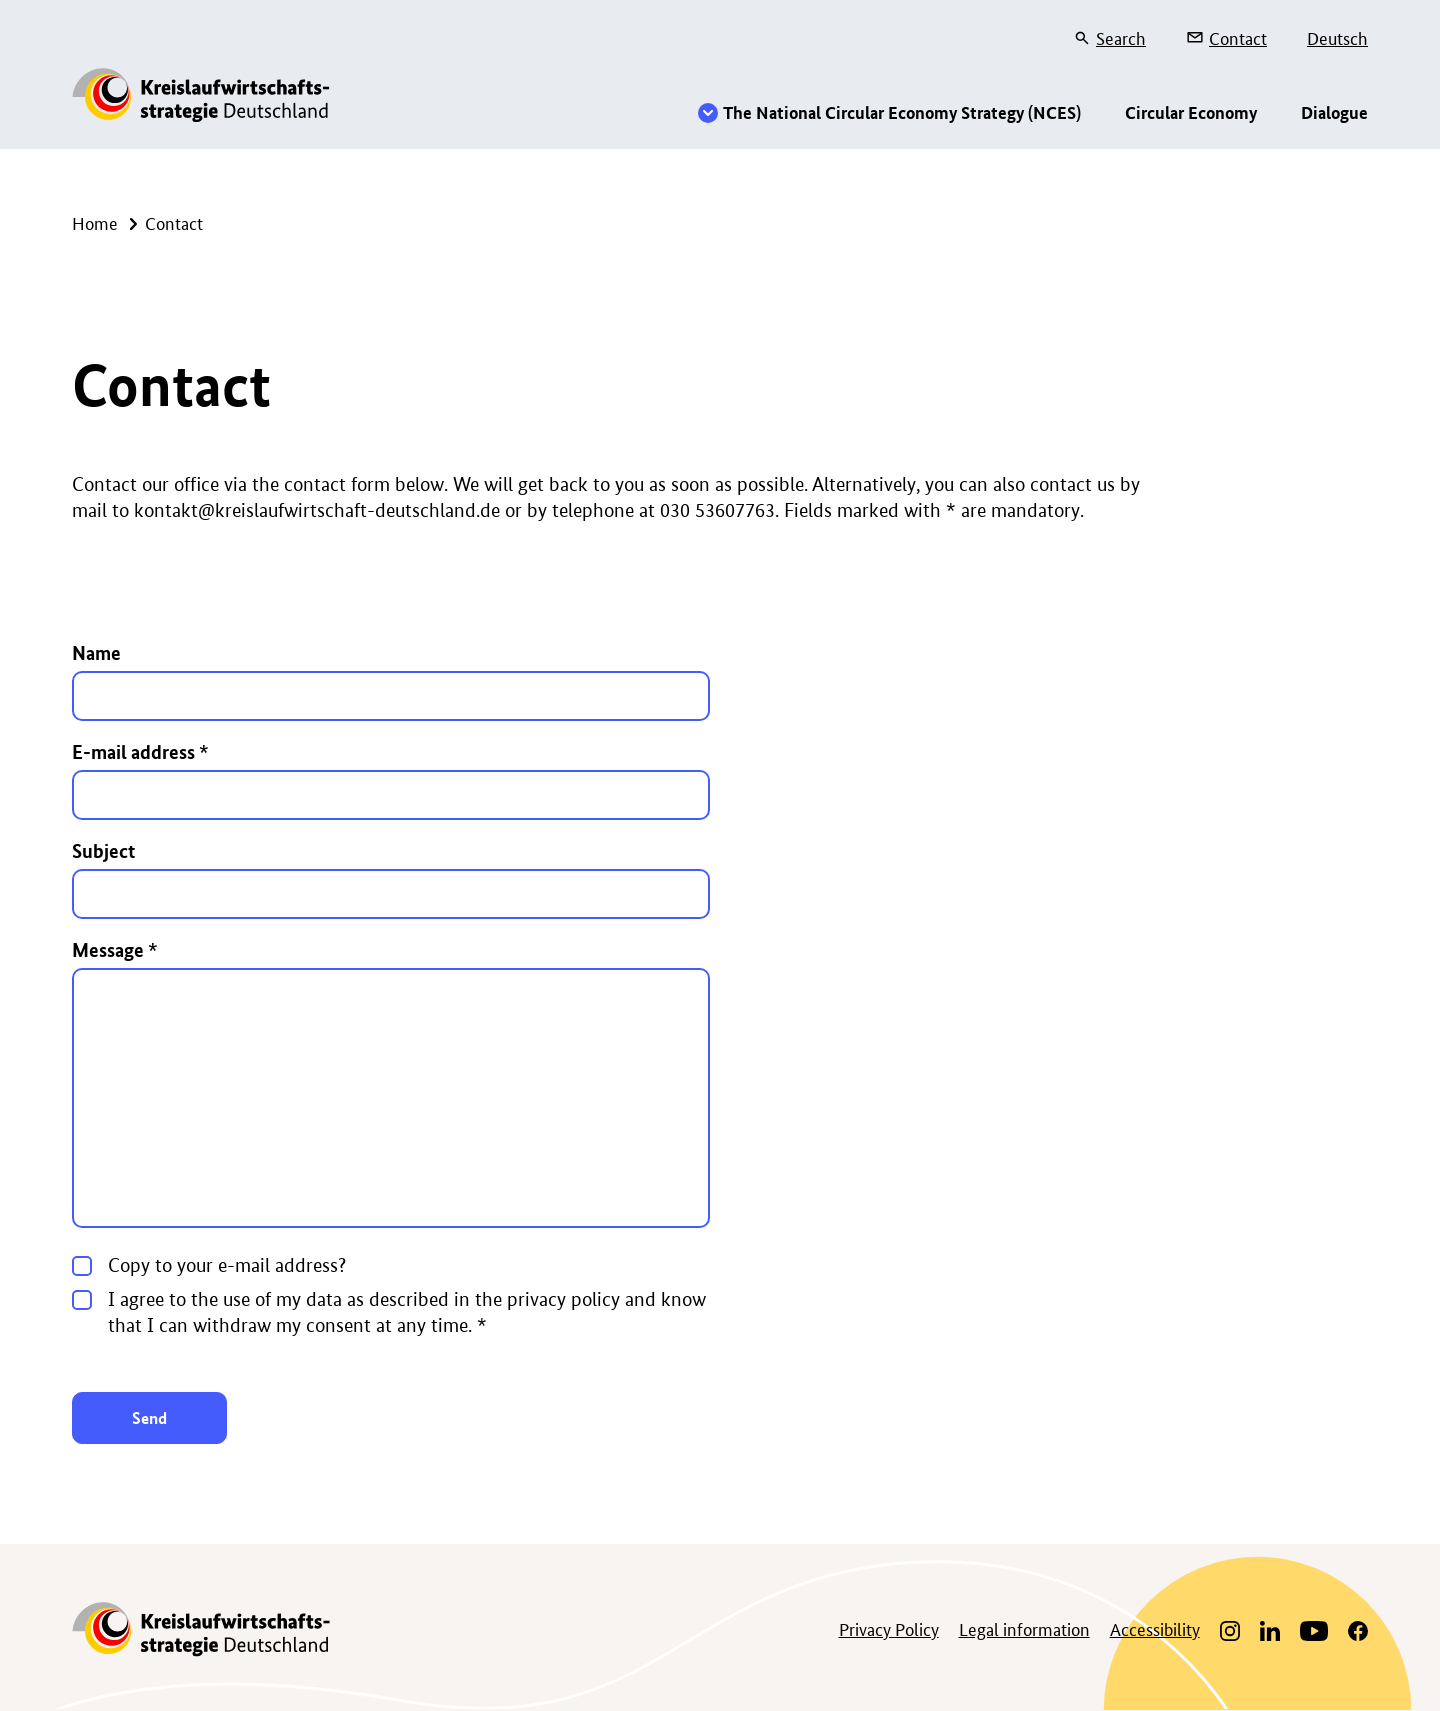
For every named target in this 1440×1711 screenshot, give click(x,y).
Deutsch (1337, 37)
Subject (103, 850)
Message (115, 949)
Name (96, 652)
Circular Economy (1191, 112)
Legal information (1024, 1628)
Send (149, 1417)
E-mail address (140, 751)
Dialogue (1334, 112)
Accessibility (1155, 1628)
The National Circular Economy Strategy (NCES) (902, 112)
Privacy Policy (889, 1628)
